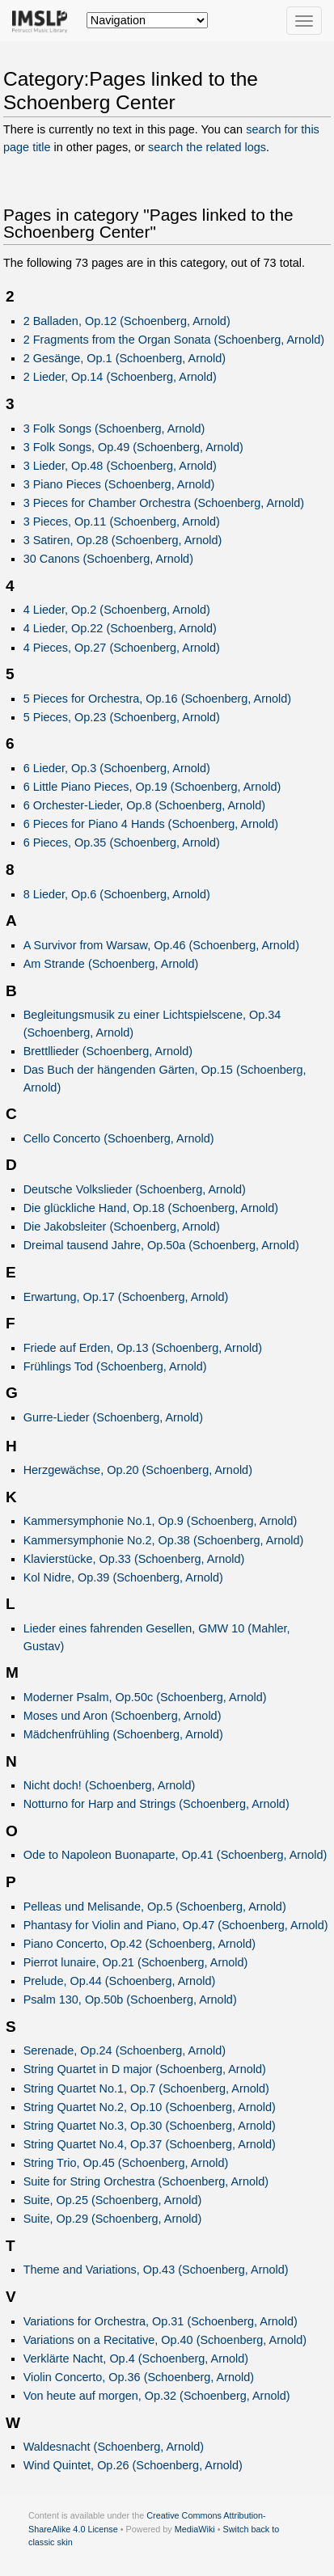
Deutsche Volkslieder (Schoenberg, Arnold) (134, 1189)
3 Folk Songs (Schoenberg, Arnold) (114, 428)
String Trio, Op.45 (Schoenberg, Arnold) (126, 2162)
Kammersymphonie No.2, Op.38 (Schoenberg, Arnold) (163, 1540)
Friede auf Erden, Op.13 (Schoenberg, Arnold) (142, 1347)
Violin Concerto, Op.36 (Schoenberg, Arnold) (138, 2377)
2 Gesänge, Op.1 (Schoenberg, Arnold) (124, 358)
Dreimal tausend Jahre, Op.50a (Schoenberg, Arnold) (161, 1245)
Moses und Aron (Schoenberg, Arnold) (122, 1715)
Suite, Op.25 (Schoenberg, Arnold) (112, 2200)
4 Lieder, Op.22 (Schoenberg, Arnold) (120, 628)
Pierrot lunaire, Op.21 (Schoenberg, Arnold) (135, 1962)
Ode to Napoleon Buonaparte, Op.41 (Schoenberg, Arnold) (175, 1854)
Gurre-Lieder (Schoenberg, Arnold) (113, 1417)
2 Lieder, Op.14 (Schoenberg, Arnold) (120, 376)
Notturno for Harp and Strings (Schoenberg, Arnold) (156, 1803)
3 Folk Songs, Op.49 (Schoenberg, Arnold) (133, 447)
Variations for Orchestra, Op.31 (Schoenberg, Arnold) (160, 2321)
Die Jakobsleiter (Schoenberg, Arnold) (121, 1226)
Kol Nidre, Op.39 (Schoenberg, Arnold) (123, 1577)
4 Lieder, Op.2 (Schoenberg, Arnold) (116, 609)
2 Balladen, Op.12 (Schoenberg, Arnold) (126, 321)
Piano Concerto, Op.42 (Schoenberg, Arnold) (139, 1943)
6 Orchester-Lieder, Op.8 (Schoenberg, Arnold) (144, 805)
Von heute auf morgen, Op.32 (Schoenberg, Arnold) (156, 2395)
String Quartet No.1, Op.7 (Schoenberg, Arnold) (146, 2088)
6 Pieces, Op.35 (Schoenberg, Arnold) (121, 842)
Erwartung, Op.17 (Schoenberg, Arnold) (126, 1296)
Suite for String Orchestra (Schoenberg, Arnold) (145, 2181)
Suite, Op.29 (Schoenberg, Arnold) (112, 2218)
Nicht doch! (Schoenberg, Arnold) (109, 1785)
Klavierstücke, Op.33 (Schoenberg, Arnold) (134, 1558)
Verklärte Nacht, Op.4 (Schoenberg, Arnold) (135, 2358)
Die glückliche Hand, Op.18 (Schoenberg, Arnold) (150, 1207)
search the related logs (207, 147)
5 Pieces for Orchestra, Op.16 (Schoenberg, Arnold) (157, 698)
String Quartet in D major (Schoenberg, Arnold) (144, 2069)
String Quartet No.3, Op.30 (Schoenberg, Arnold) (149, 2125)
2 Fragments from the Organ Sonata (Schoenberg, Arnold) (173, 339)
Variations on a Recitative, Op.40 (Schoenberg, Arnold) (165, 2339)
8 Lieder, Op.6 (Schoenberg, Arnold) (116, 894)
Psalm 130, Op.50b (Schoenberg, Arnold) (130, 1999)
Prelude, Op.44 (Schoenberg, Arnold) (119, 1980)
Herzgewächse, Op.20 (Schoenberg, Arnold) (137, 1469)
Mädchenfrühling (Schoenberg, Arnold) (123, 1734)
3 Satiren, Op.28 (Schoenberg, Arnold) (122, 540)
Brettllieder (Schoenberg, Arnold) (107, 1051)
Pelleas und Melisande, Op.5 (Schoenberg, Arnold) (154, 1906)
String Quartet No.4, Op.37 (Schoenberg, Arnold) (149, 2144)
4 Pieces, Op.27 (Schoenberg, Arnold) (121, 647)
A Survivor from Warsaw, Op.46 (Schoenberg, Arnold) (161, 945)
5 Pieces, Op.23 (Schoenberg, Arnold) (121, 717)
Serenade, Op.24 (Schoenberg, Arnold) (124, 2050)
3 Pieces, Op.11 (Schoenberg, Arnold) (121, 521)
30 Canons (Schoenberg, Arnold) (108, 558)
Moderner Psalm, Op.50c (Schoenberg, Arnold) (145, 1697)
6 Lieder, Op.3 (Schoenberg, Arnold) (116, 768)
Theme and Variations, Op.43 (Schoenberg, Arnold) (156, 2269)
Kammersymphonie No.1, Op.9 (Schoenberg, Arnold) (160, 1520)
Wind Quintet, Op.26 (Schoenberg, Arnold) (133, 2465)
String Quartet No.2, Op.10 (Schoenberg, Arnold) (149, 2107)
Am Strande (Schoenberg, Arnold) (111, 963)
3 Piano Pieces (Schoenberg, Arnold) (119, 484)
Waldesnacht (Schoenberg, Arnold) (113, 2446)
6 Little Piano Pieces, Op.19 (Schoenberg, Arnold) (152, 786)
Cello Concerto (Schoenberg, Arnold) (118, 1138)
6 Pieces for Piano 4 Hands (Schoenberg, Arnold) (150, 823)
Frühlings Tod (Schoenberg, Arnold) (115, 1366)
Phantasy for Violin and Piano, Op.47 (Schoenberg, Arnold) (175, 1925)
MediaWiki (195, 2529)
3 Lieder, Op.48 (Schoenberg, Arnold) (120, 465)
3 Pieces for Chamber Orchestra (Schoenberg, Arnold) (163, 502)
